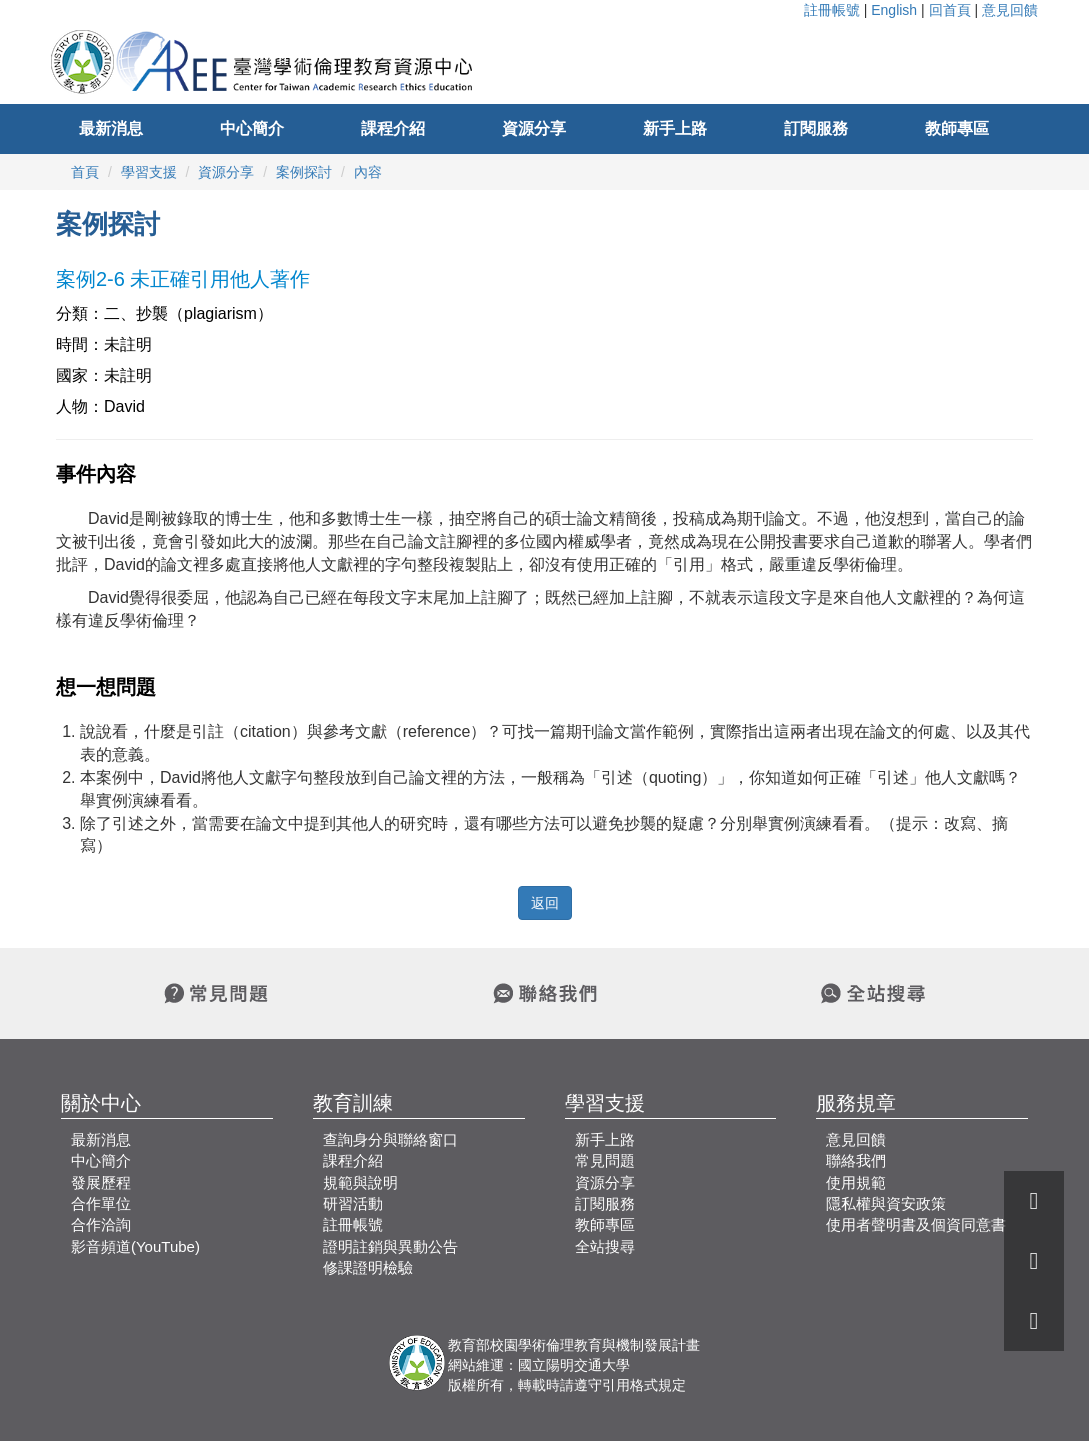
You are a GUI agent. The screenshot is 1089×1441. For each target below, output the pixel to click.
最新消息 (111, 128)
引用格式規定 (644, 1385)
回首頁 (950, 10)
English (894, 10)
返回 (545, 903)
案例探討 (304, 172)
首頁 (85, 172)
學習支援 (149, 172)
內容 (368, 172)
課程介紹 (393, 128)
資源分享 (534, 128)
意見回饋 (1010, 10)
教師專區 (957, 128)
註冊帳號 (832, 10)
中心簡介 (252, 128)
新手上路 (675, 128)
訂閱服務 (816, 128)
